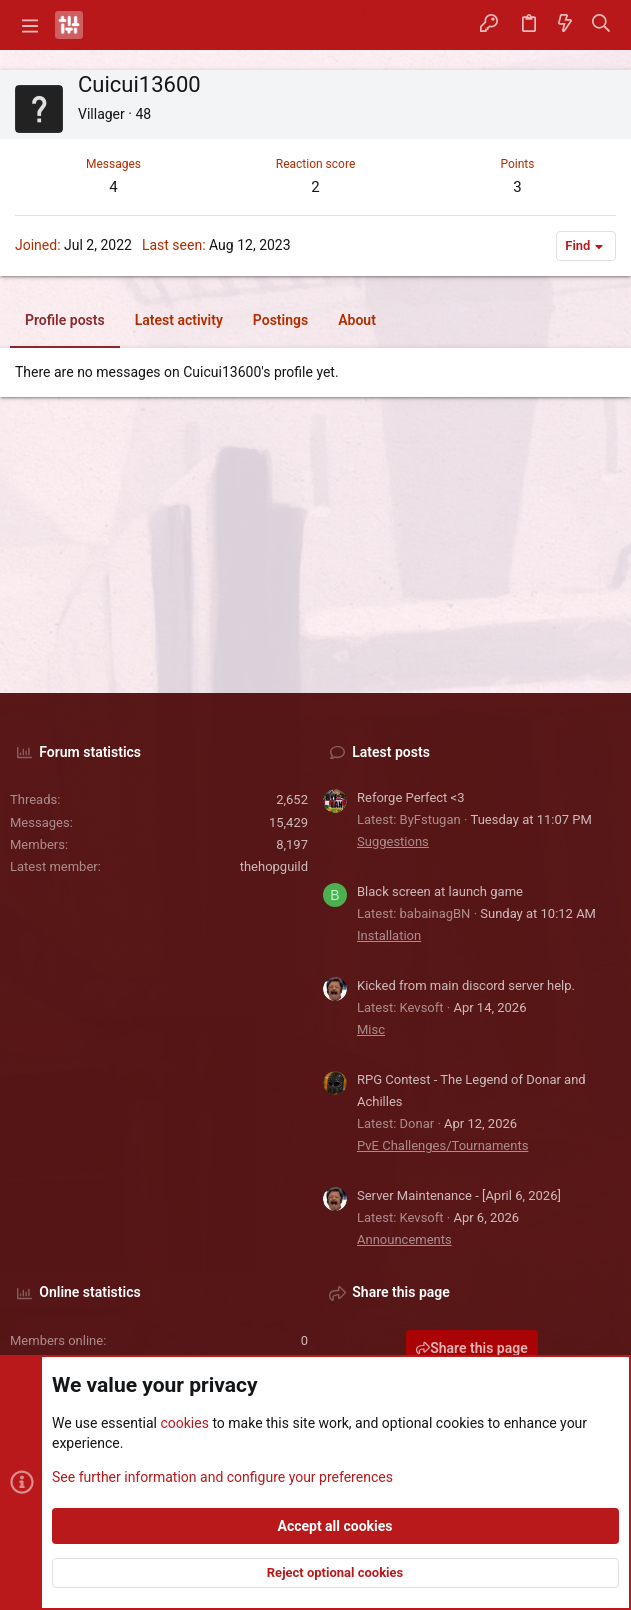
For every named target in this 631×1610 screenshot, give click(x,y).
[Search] (601, 24)
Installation (389, 935)
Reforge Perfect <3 (411, 797)
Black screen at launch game (440, 891)
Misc (371, 1029)
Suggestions (393, 841)
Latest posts (391, 752)
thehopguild (274, 866)
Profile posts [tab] (65, 320)
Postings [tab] (280, 320)
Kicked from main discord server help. (466, 985)
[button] (30, 25)
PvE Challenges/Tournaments (442, 1145)
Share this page (472, 1348)
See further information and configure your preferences (222, 1476)
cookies (184, 1423)
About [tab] (357, 320)
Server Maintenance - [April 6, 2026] (459, 1195)
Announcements (404, 1239)
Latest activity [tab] (179, 320)
